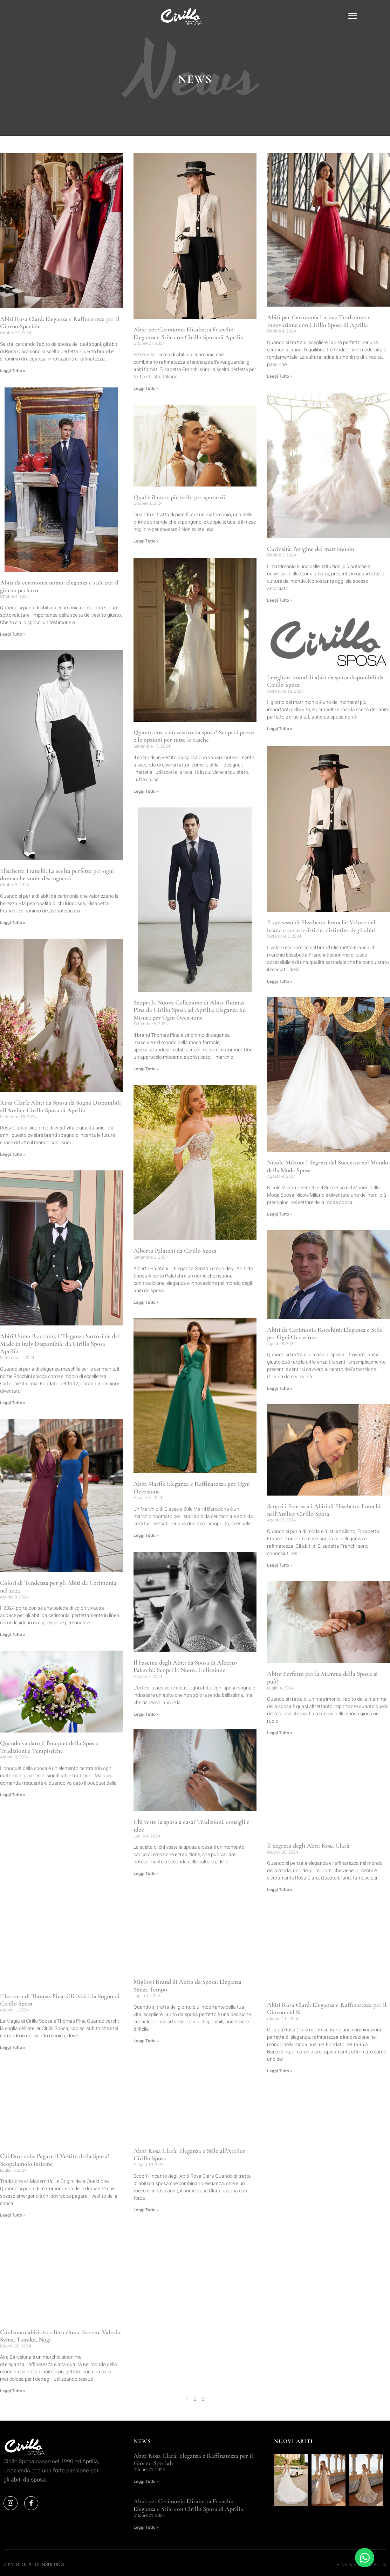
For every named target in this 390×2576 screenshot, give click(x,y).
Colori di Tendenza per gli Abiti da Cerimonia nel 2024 (58, 1586)
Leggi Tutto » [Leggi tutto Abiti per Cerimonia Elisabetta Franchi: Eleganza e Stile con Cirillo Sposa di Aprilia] (146, 388)
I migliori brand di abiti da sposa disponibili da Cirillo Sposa (325, 679)
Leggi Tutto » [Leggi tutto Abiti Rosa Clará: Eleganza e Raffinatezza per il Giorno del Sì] (279, 2069)
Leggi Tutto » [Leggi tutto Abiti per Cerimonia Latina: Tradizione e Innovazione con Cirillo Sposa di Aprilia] (279, 376)
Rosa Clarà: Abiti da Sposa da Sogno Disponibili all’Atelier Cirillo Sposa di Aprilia (60, 1105)
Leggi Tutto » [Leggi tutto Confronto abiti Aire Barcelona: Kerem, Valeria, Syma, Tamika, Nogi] (12, 2390)
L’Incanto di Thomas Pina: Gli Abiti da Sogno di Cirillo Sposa (59, 1999)
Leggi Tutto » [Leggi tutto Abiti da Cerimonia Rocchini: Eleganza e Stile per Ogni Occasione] (279, 1387)
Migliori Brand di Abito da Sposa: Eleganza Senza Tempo (187, 1984)
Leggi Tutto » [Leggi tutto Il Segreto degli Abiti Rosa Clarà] (279, 1888)
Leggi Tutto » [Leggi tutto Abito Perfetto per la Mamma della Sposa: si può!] (279, 1731)
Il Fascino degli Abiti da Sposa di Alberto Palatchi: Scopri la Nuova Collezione (185, 1665)
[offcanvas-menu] (353, 16)
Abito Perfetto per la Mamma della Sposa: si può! (322, 1676)
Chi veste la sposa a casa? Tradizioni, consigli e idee (191, 1825)
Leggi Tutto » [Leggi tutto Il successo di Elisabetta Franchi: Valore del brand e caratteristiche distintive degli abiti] (279, 979)
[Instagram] (11, 2503)
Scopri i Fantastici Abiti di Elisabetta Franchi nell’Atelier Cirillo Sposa (324, 1508)
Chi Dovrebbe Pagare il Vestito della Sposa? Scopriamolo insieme (54, 2159)
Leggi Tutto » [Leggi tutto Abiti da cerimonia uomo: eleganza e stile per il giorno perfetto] (12, 633)
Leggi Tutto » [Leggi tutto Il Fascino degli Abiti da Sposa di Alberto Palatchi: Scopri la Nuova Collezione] (146, 1713)
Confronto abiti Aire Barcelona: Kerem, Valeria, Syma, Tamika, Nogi (61, 2335)
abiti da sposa (28, 2478)
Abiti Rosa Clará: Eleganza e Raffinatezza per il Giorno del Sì (326, 2006)
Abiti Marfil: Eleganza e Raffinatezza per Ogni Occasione (192, 1486)
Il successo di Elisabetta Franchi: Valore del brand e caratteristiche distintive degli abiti (321, 923)
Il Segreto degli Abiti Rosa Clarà (308, 1844)
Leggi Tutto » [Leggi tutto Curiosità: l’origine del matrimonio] (279, 599)
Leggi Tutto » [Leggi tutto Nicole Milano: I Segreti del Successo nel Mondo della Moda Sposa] (279, 1212)
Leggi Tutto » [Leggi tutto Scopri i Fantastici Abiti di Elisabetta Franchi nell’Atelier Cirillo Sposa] (279, 1564)
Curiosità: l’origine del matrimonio (310, 548)
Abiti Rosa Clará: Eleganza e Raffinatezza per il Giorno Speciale (59, 322)
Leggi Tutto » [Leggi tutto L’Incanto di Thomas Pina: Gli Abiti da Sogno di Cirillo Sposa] (12, 2046)
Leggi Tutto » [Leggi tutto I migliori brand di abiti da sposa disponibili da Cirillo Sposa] (279, 727)
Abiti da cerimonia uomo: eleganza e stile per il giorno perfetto (59, 585)
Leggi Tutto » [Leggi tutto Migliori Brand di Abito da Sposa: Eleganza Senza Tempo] (146, 2040)
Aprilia (90, 2460)
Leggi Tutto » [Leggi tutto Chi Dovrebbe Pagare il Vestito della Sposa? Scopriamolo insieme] (12, 2214)
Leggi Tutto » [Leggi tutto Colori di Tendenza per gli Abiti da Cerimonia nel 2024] (12, 1633)
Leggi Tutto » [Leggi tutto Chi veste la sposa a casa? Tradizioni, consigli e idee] (146, 1873)
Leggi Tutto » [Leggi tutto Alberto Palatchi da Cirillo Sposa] (146, 1301)
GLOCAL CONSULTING (40, 2563)
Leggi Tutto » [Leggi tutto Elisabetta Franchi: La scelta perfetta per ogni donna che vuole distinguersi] (12, 921)
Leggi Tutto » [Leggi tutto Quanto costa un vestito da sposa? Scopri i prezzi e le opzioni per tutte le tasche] (146, 791)
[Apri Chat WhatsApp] (364, 2557)
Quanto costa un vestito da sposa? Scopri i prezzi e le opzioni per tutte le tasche (194, 735)
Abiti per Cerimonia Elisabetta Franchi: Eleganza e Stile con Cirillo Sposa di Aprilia (188, 333)
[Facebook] (31, 2503)
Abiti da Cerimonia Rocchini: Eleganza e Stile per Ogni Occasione (325, 1331)
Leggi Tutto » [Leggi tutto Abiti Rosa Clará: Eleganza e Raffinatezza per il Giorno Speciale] (12, 371)
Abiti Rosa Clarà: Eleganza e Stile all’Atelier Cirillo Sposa (189, 2154)
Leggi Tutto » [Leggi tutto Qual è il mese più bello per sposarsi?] (146, 541)
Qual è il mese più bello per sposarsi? (180, 497)
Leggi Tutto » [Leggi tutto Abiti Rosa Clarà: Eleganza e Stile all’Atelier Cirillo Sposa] (146, 2210)
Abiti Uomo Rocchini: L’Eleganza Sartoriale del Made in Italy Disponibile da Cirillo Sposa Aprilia (60, 1342)
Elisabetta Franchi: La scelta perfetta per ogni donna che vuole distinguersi (57, 873)
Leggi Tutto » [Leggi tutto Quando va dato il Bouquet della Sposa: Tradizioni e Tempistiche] (12, 1794)
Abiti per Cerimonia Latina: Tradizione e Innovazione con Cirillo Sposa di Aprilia (318, 321)
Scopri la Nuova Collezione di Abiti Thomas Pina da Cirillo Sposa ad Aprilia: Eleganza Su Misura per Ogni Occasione (190, 1008)
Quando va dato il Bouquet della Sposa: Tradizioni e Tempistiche (49, 1746)
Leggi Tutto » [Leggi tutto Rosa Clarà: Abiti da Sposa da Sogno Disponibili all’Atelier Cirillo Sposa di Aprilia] (12, 1153)
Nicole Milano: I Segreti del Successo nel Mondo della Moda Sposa (327, 1164)
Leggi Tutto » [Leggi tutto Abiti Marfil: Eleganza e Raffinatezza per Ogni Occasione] (146, 1535)
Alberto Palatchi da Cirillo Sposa (175, 1250)
